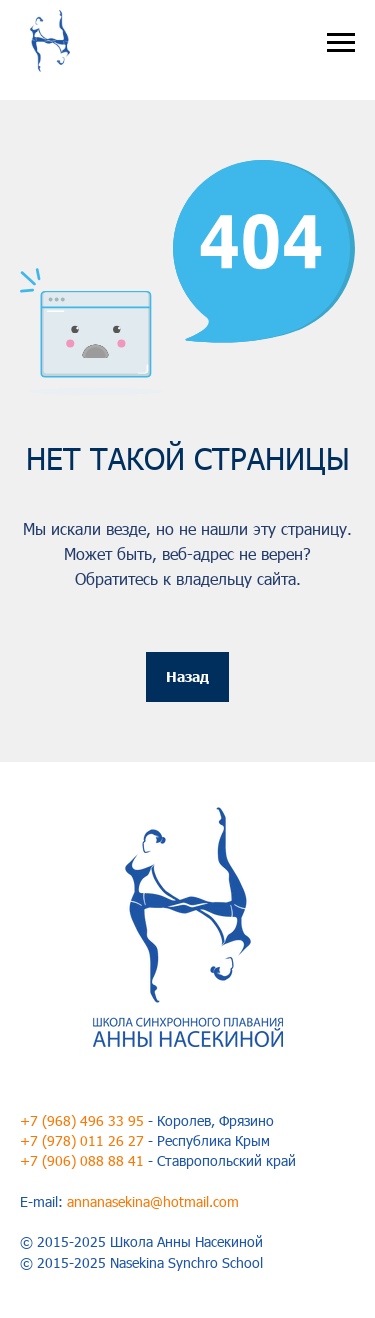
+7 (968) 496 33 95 (82, 1120)
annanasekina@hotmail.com (153, 1201)
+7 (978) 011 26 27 (82, 1140)
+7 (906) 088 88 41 (82, 1160)
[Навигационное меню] (341, 43)
